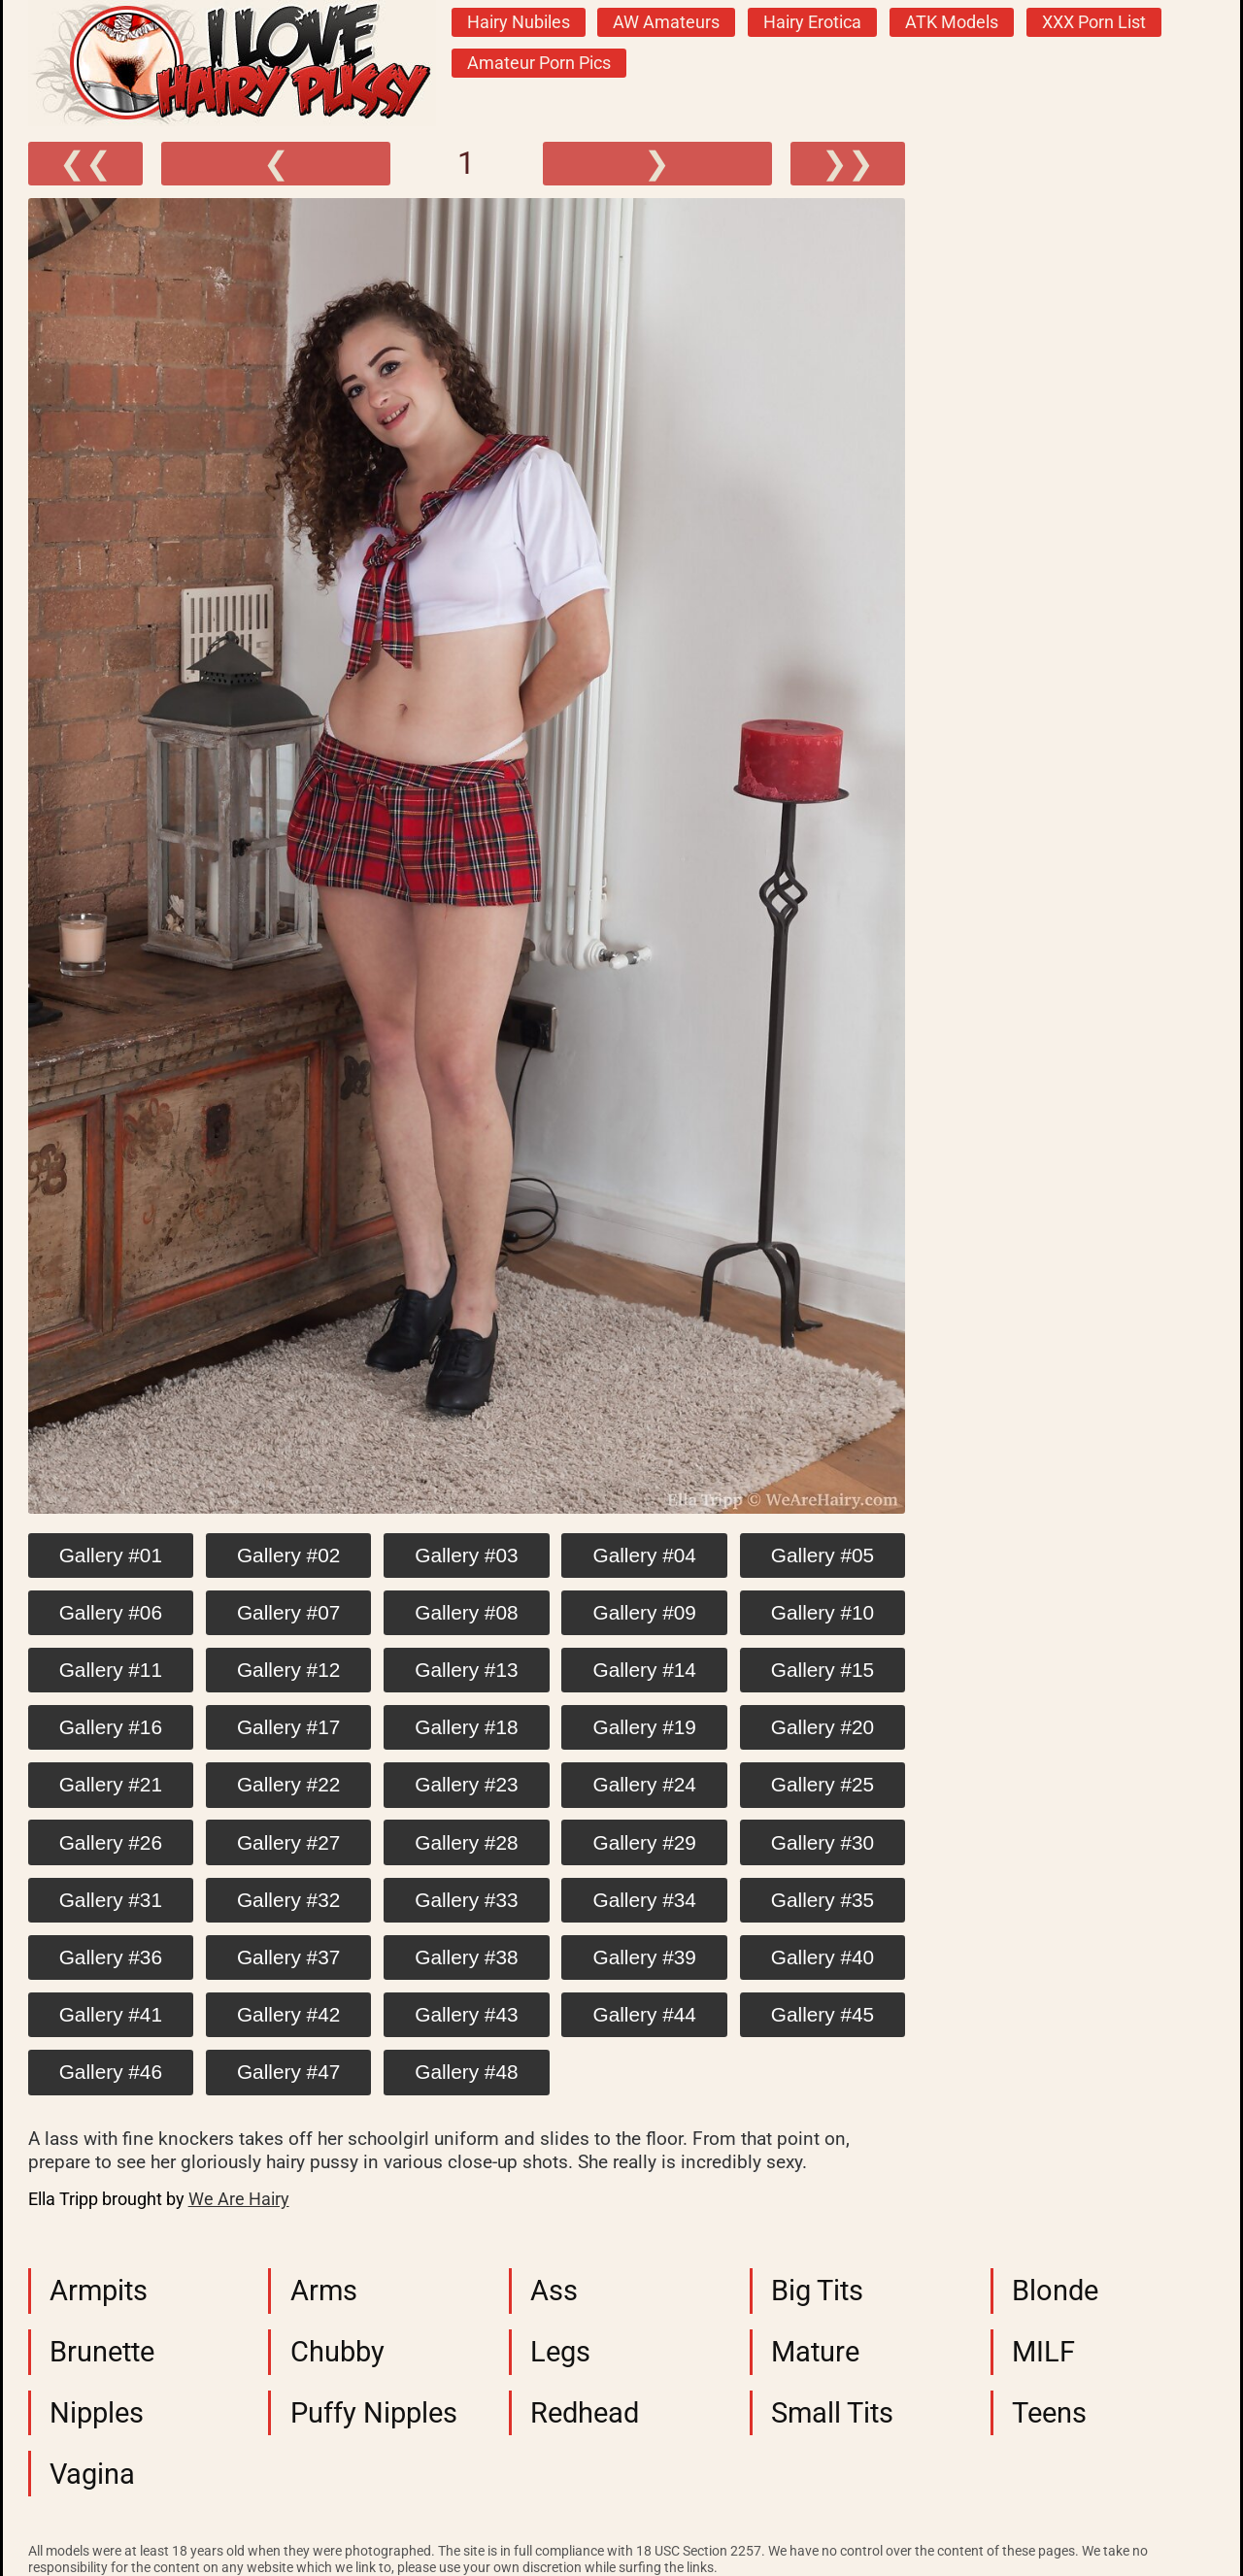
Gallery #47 (288, 2071)
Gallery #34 (644, 1900)
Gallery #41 (110, 2014)
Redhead (584, 2412)
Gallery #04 (644, 1555)
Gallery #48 (466, 2071)
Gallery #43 (466, 2014)
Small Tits (832, 2412)
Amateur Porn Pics (539, 63)
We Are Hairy (238, 2199)
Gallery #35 (822, 1900)
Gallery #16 (110, 1727)
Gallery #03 (466, 1555)
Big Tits (817, 2290)
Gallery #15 (822, 1669)
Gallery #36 (110, 1957)
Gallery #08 (466, 1612)
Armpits (99, 2290)
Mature (815, 2351)
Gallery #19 (644, 1727)
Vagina (92, 2474)
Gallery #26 (110, 1842)
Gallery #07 (288, 1612)
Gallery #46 (110, 2071)
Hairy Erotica (812, 22)
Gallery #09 (644, 1612)
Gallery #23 (466, 1784)
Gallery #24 (644, 1784)
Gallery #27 (288, 1842)
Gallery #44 (644, 2014)
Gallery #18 (466, 1727)
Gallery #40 (822, 1957)
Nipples (97, 2412)
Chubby (337, 2351)
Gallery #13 (466, 1669)
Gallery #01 (110, 1555)
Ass (554, 2290)
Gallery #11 (110, 1669)
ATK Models (951, 22)
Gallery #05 (822, 1555)
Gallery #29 (644, 1842)
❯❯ (848, 163)
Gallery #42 (288, 2014)
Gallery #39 (644, 1957)
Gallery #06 (110, 1612)
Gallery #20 (822, 1727)
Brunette (102, 2351)
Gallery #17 (288, 1727)
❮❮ (85, 163)
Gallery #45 (822, 2014)
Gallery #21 (110, 1784)
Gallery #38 (466, 1957)
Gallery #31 (110, 1900)
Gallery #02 (288, 1555)
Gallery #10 (822, 1612)
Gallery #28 (466, 1842)
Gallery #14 (644, 1669)
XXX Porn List (1094, 22)
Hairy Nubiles (518, 22)
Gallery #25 (822, 1784)
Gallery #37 (288, 1957)
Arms (323, 2290)
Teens (1049, 2412)
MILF (1043, 2351)
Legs (560, 2351)
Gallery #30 (822, 1842)
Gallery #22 (288, 1784)
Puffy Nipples (373, 2412)
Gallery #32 (288, 1900)
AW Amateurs (666, 22)
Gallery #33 (466, 1900)
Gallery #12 (288, 1669)
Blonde (1055, 2290)
